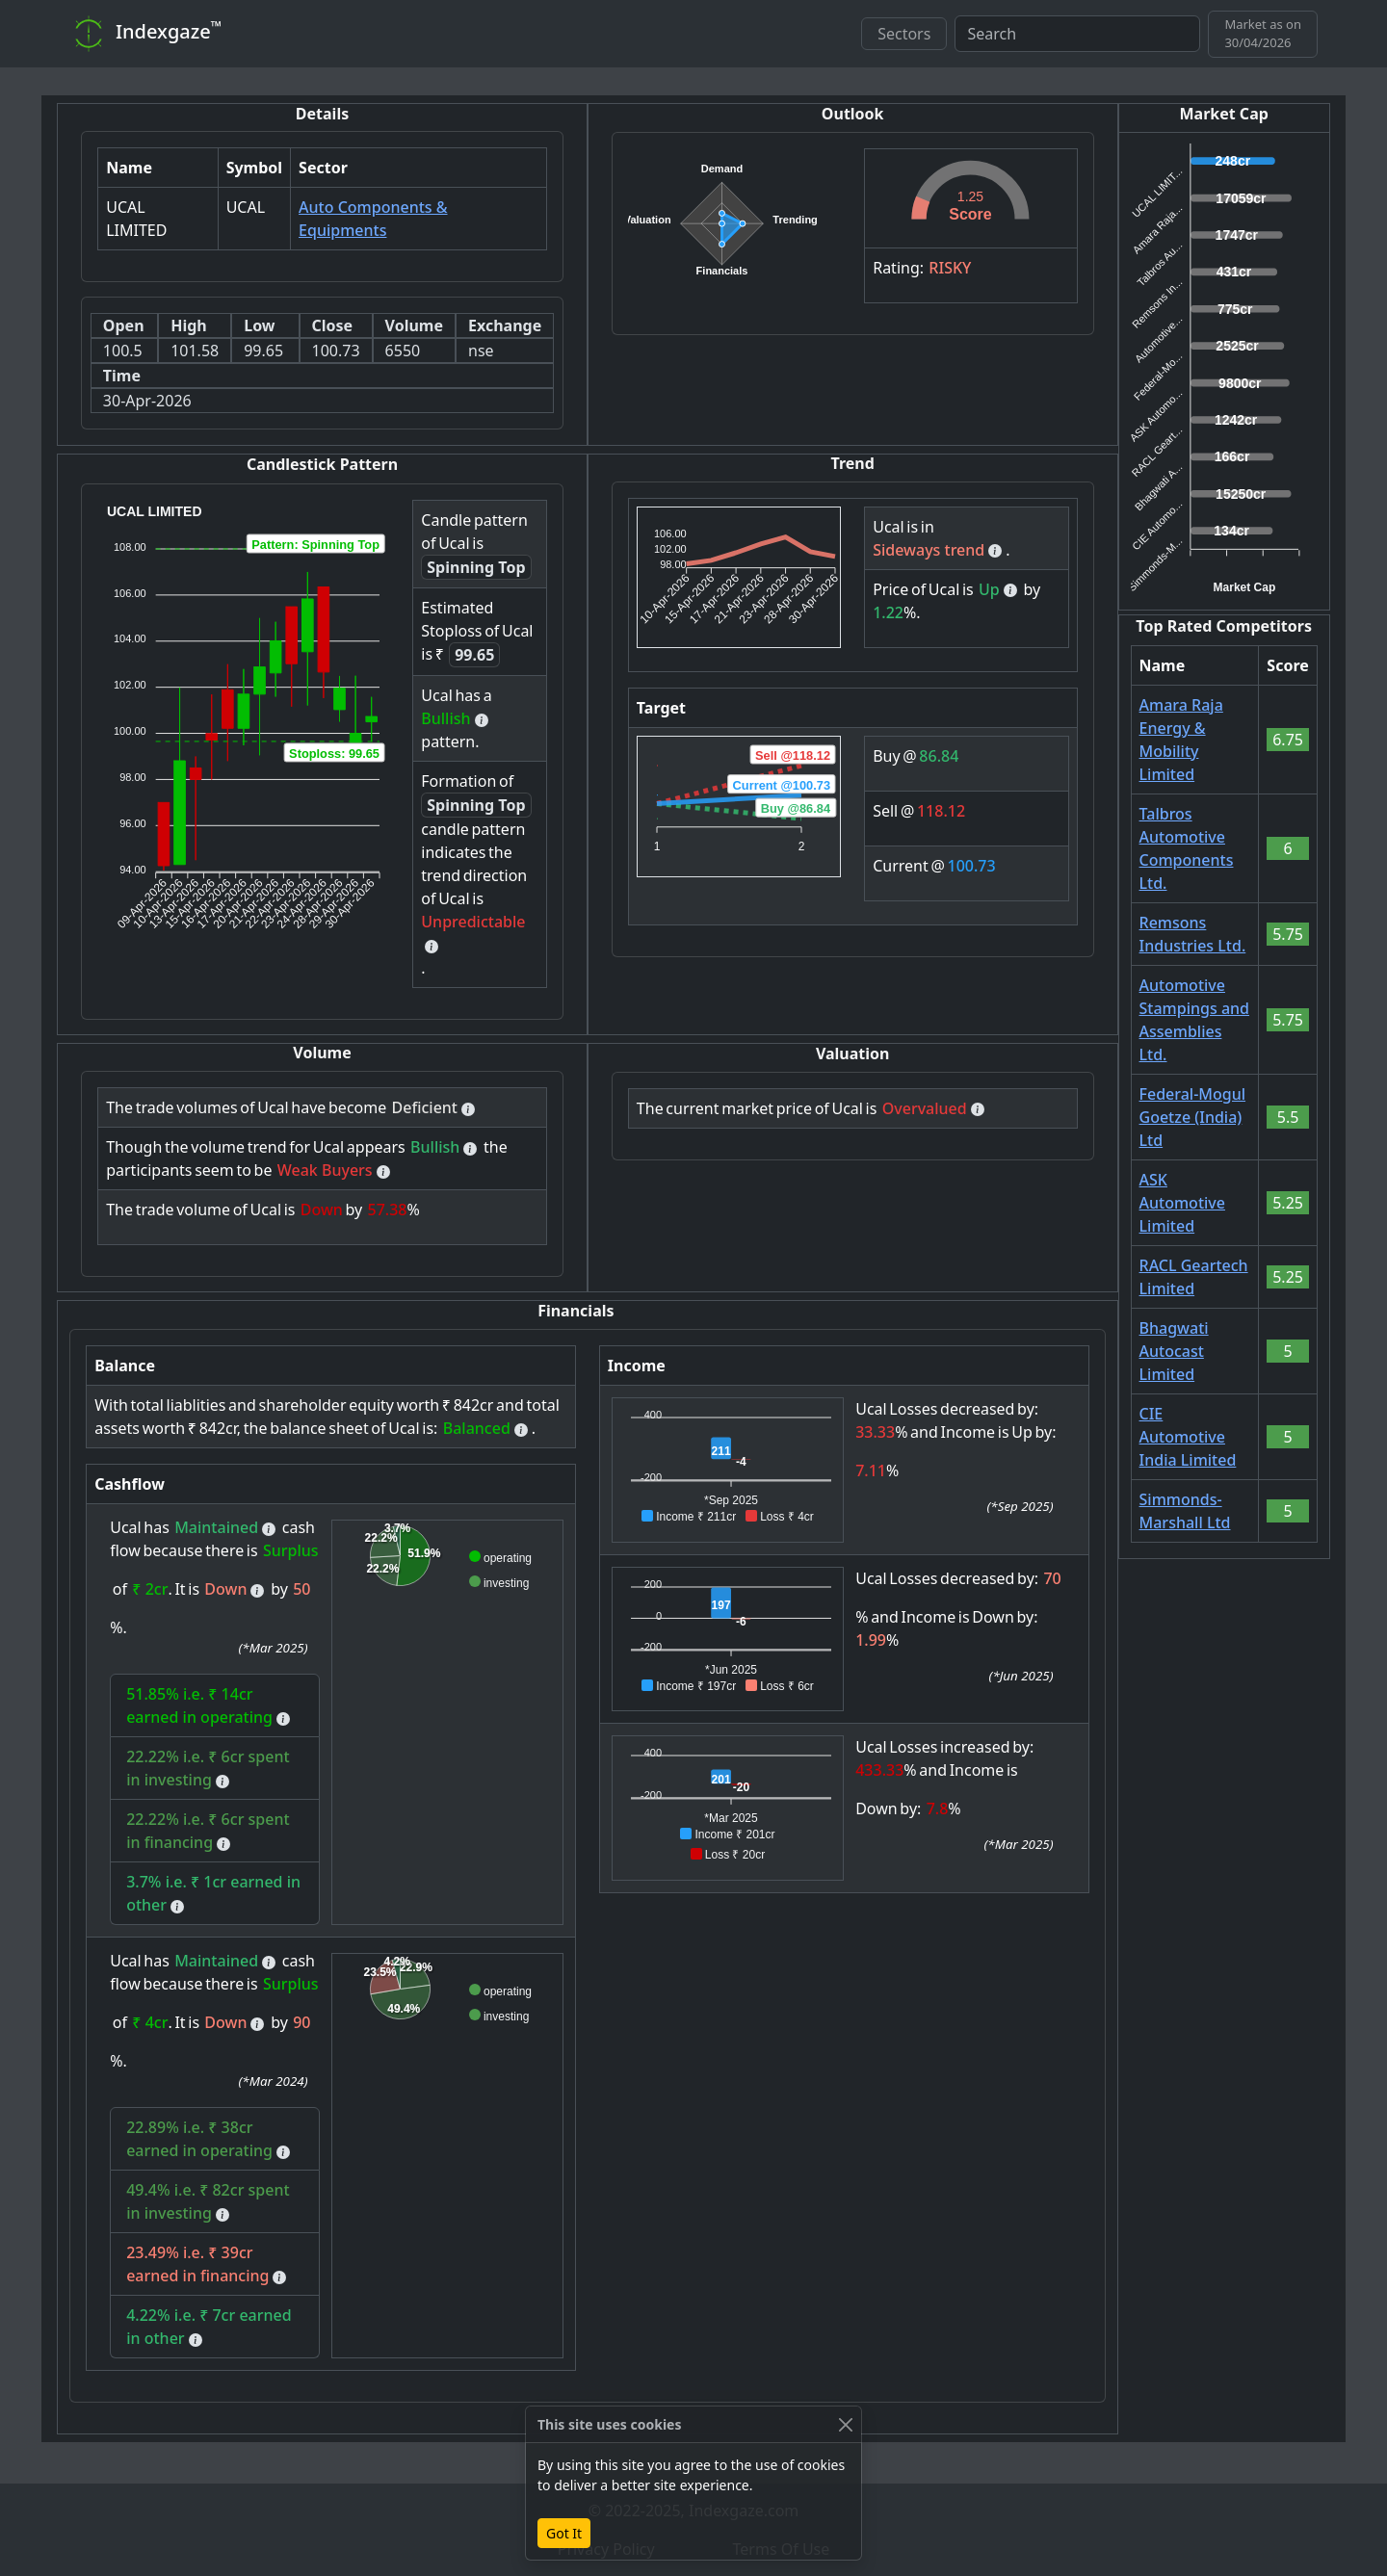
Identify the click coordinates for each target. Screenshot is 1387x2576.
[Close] (845, 2424)
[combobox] (1077, 33)
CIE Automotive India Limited (1188, 1436)
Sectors (903, 33)
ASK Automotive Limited (1182, 1202)
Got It (564, 2533)
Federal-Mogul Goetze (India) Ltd (1192, 1117)
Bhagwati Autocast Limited (1174, 1351)
